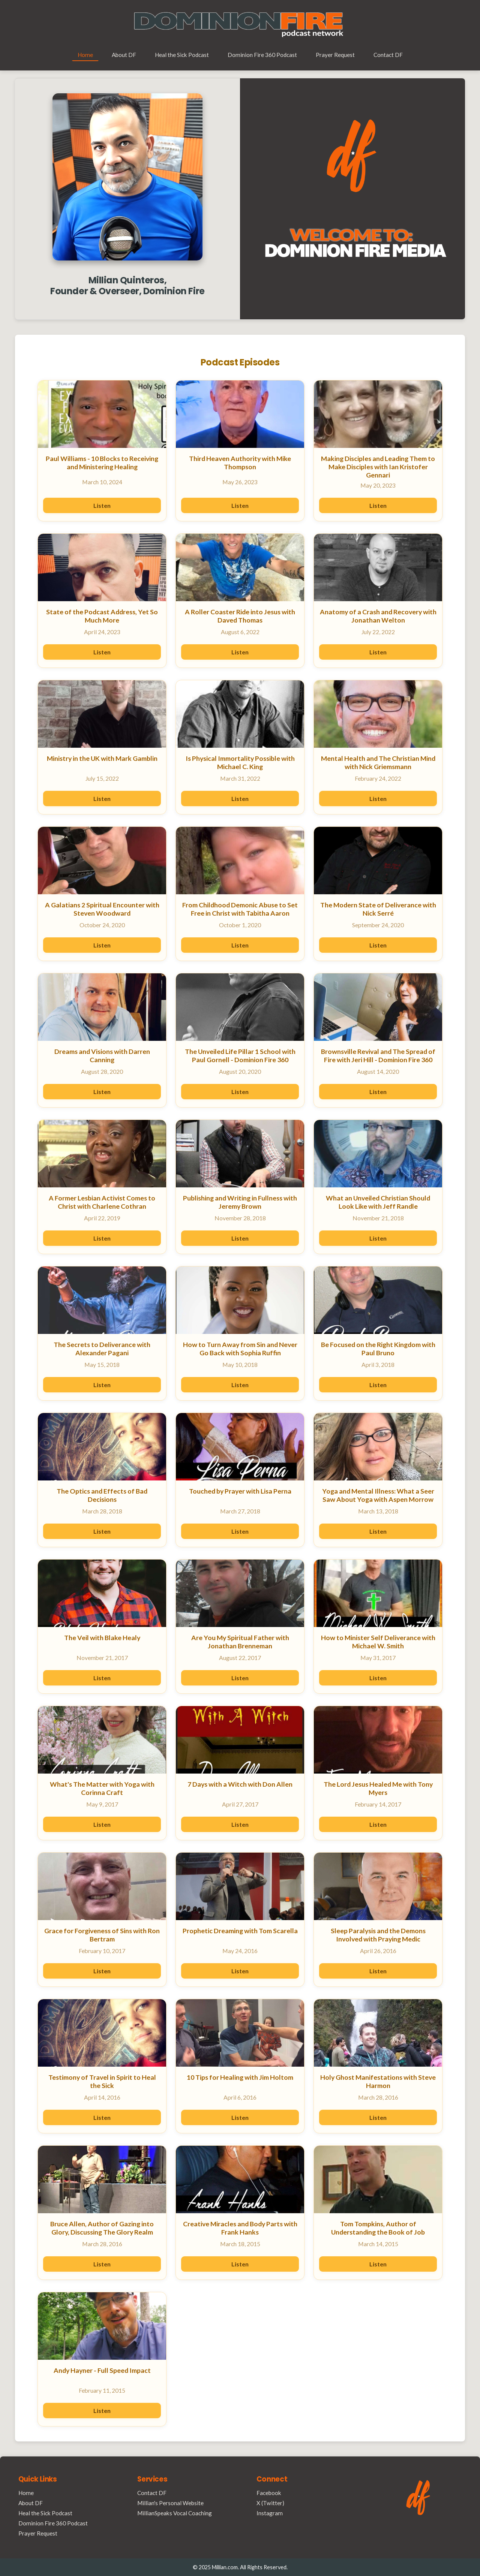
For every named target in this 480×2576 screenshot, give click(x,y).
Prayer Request (335, 54)
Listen (102, 505)
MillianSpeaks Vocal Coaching (174, 2513)
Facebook (268, 2492)
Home (85, 54)
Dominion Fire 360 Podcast (262, 54)
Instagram (269, 2513)
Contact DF (388, 54)
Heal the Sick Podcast (182, 54)
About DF (124, 54)
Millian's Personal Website (170, 2503)
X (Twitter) (270, 2503)
